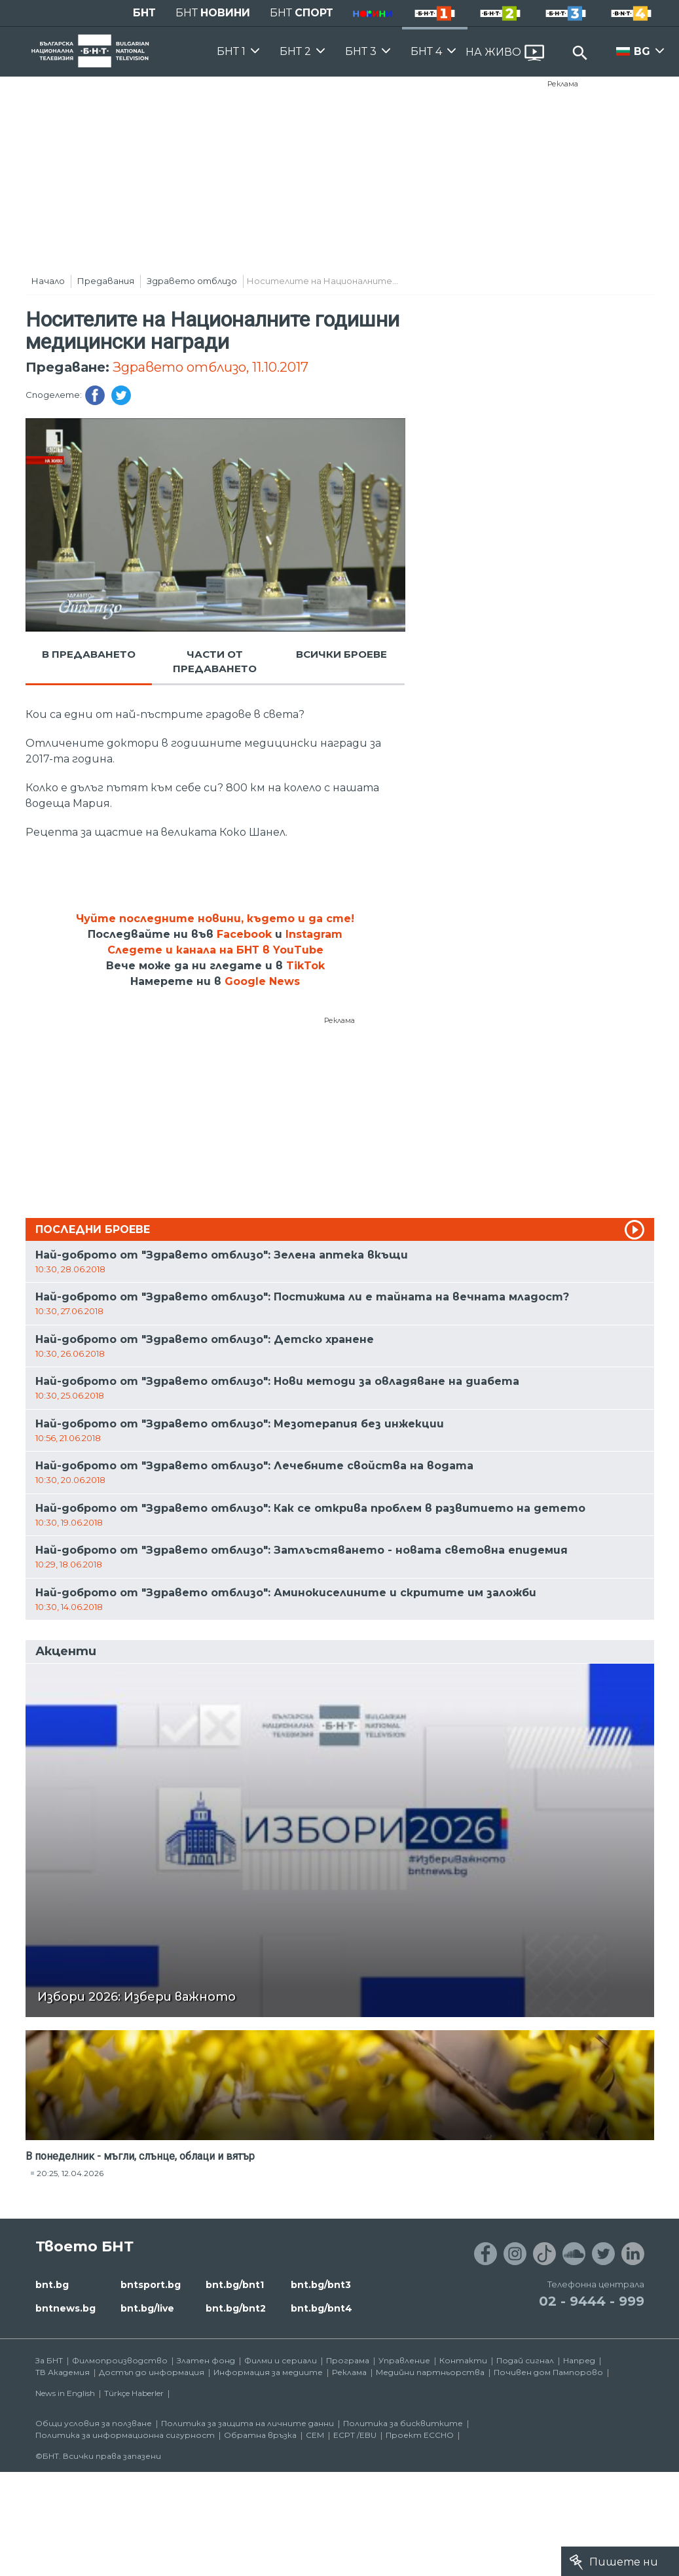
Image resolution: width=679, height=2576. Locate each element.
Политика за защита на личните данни (247, 2423)
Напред (579, 2360)
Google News (262, 981)
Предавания (105, 281)
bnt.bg (52, 2285)
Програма (347, 2360)
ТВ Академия (62, 2372)
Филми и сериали (280, 2360)
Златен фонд (206, 2360)
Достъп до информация (151, 2372)
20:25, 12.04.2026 (70, 2173)
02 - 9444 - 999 (591, 2301)
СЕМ (315, 2435)
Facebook (244, 934)
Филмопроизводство (120, 2360)
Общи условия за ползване (93, 2423)
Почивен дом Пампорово (548, 2372)
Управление (404, 2360)
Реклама (562, 83)
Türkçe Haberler (134, 2393)
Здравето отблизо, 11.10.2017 (210, 367)
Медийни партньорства (430, 2372)
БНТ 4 (426, 51)
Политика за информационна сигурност (125, 2435)
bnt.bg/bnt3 (321, 2285)
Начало (48, 281)
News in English (65, 2393)
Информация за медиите (268, 2372)
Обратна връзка (260, 2435)
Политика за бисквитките (403, 2423)
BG (642, 51)
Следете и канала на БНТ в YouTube (215, 950)
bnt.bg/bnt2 (236, 2308)
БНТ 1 (231, 51)
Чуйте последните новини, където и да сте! (215, 918)
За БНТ (49, 2360)
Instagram (313, 934)
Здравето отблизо (192, 281)
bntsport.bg (150, 2285)
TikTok (305, 965)
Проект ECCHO (420, 2435)
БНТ (144, 13)
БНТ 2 (295, 51)
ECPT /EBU (354, 2435)
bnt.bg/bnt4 (321, 2308)
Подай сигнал (525, 2360)
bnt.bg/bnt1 (235, 2285)
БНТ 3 (360, 51)
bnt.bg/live (147, 2308)
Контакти (463, 2360)
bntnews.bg (65, 2308)
